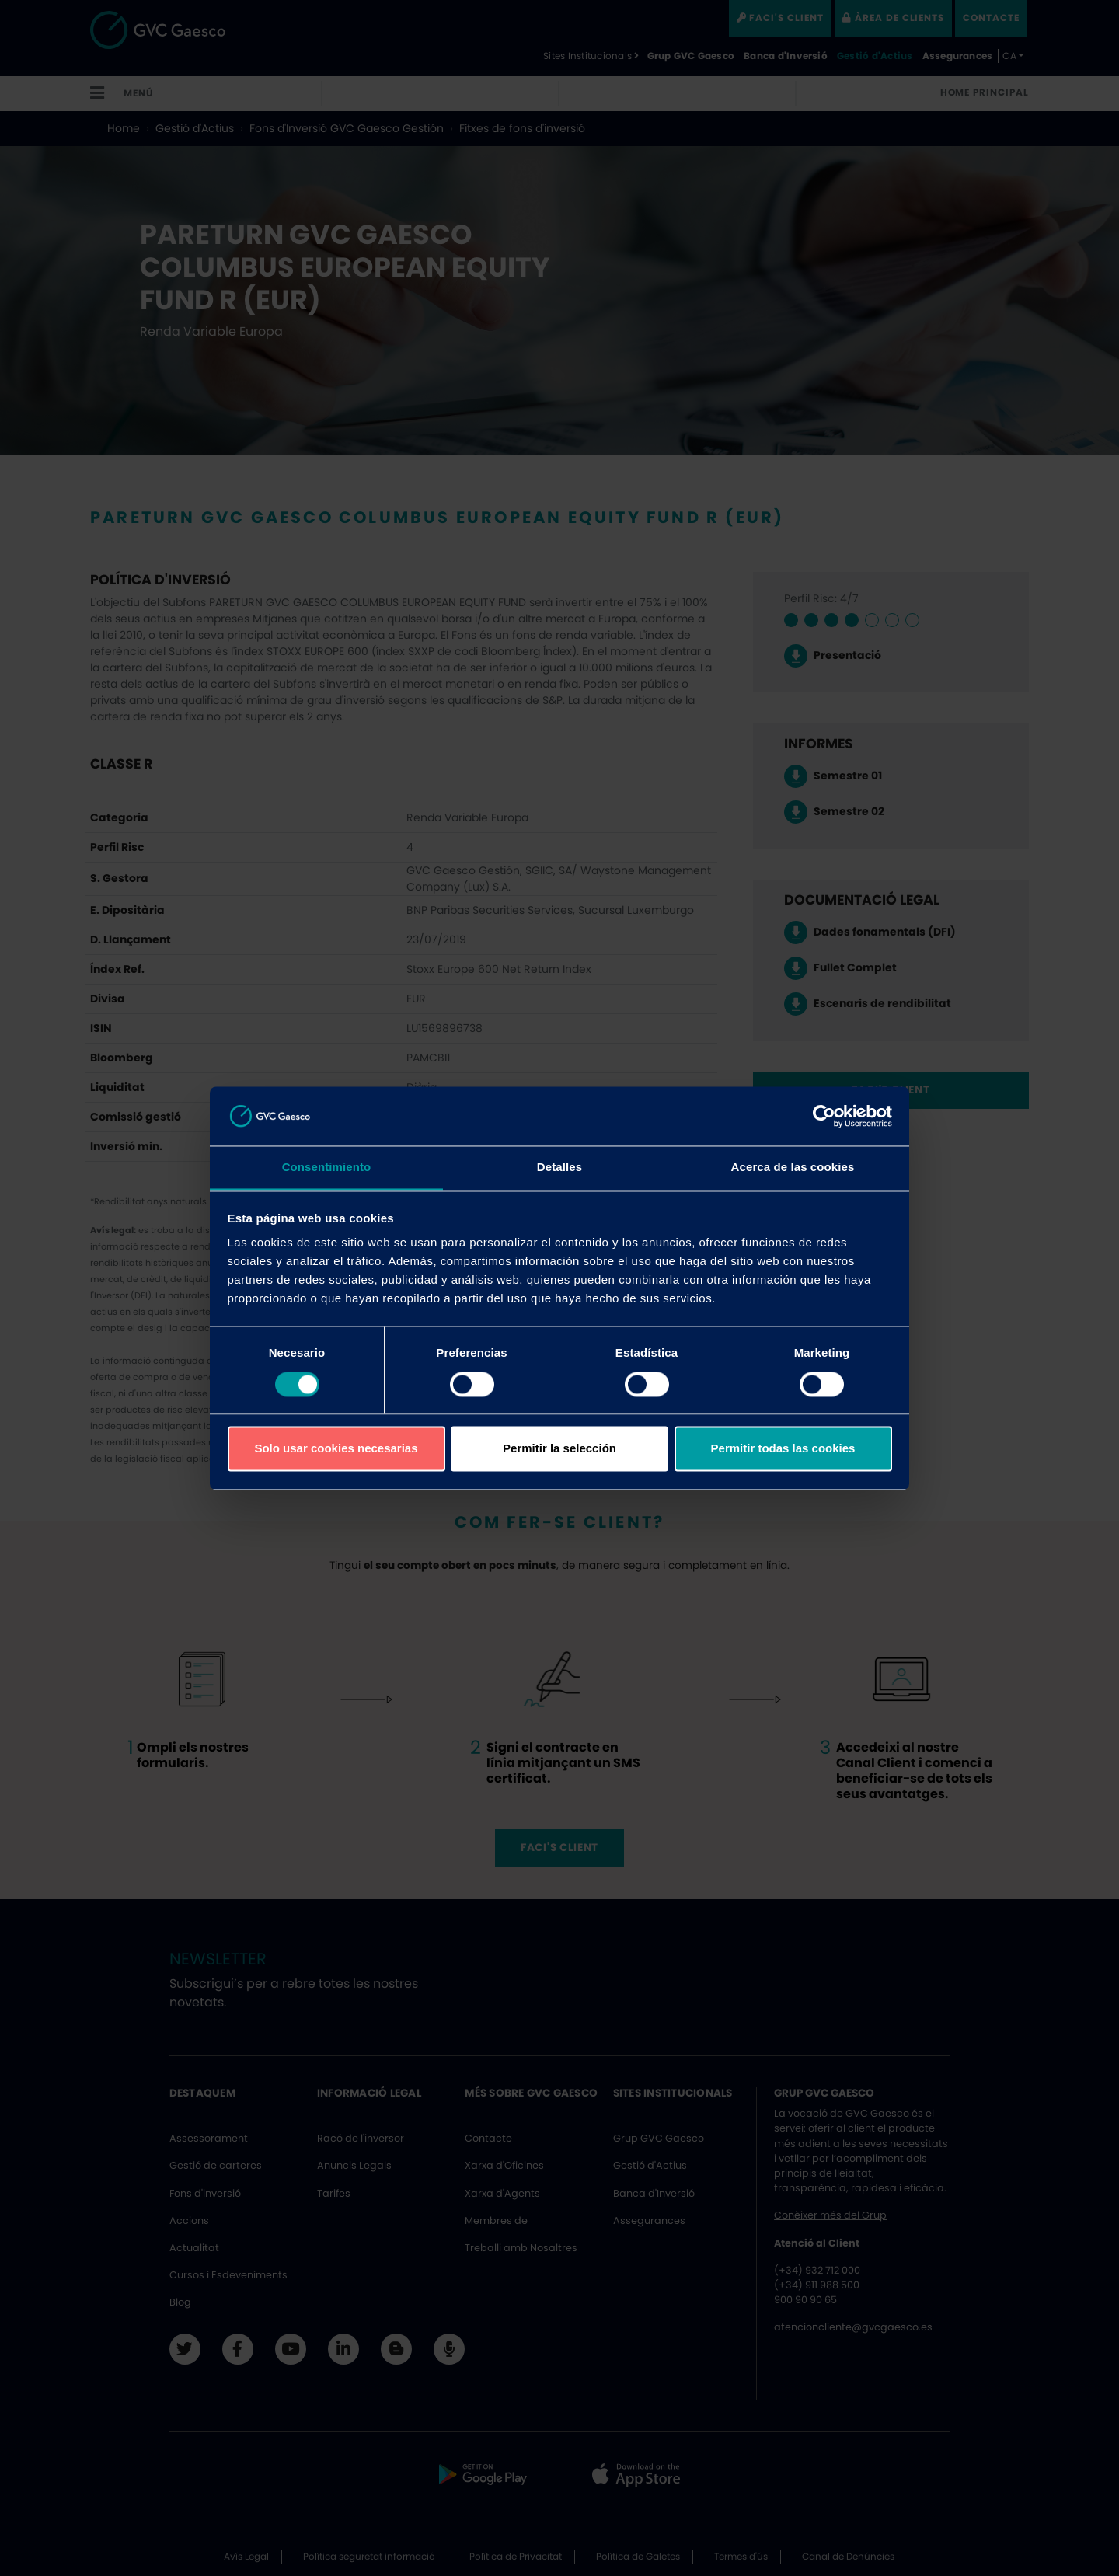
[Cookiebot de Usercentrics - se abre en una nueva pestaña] (824, 1116)
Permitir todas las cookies (783, 1448)
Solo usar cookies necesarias (335, 1448)
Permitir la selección (559, 1448)
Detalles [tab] (559, 1167)
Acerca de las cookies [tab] (793, 1167)
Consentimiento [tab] (326, 1167)
